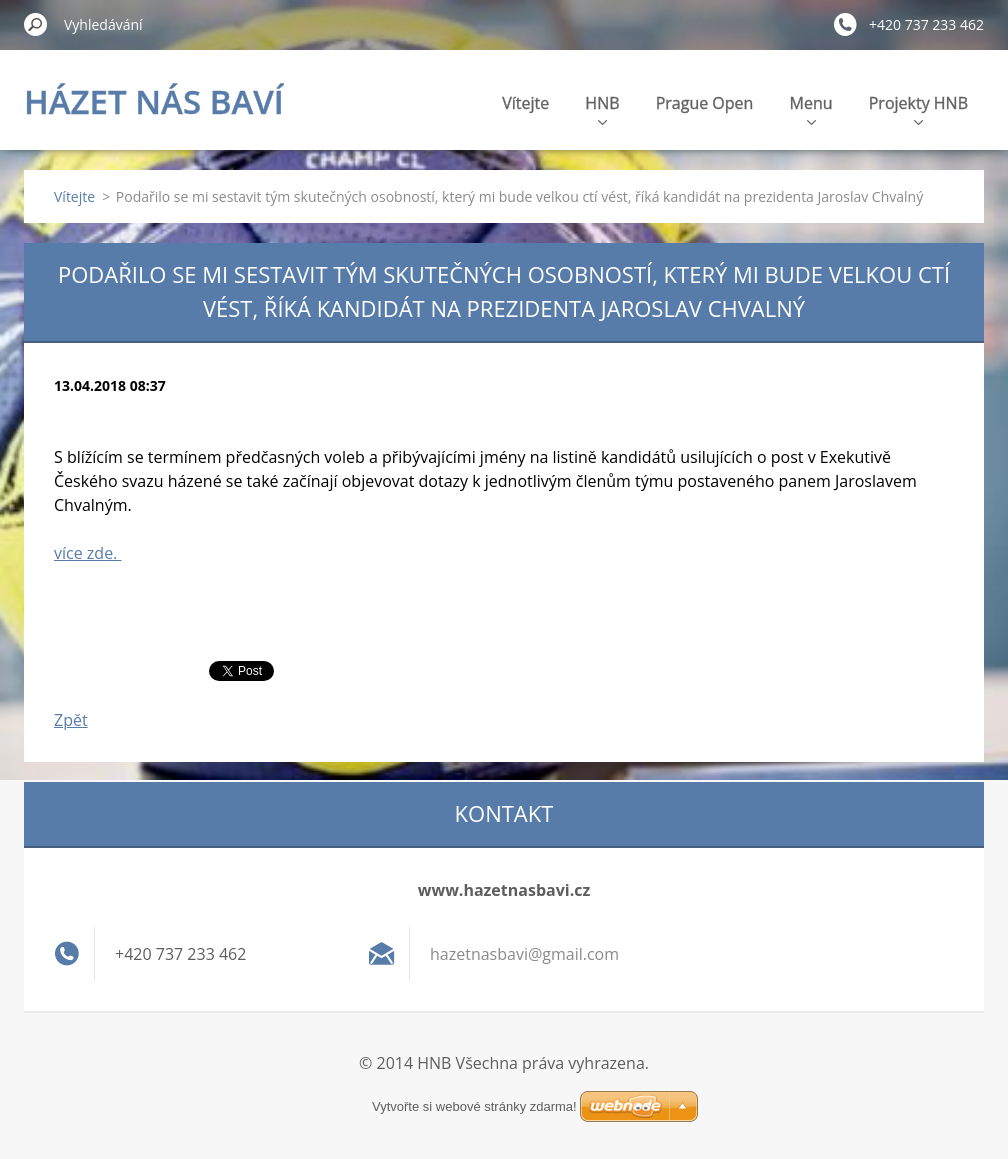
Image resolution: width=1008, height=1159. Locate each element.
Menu (811, 108)
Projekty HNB (918, 108)
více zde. (87, 553)
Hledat (36, 24)
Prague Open (705, 103)
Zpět (71, 720)
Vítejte (525, 103)
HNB (602, 108)
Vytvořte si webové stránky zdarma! (474, 1106)
